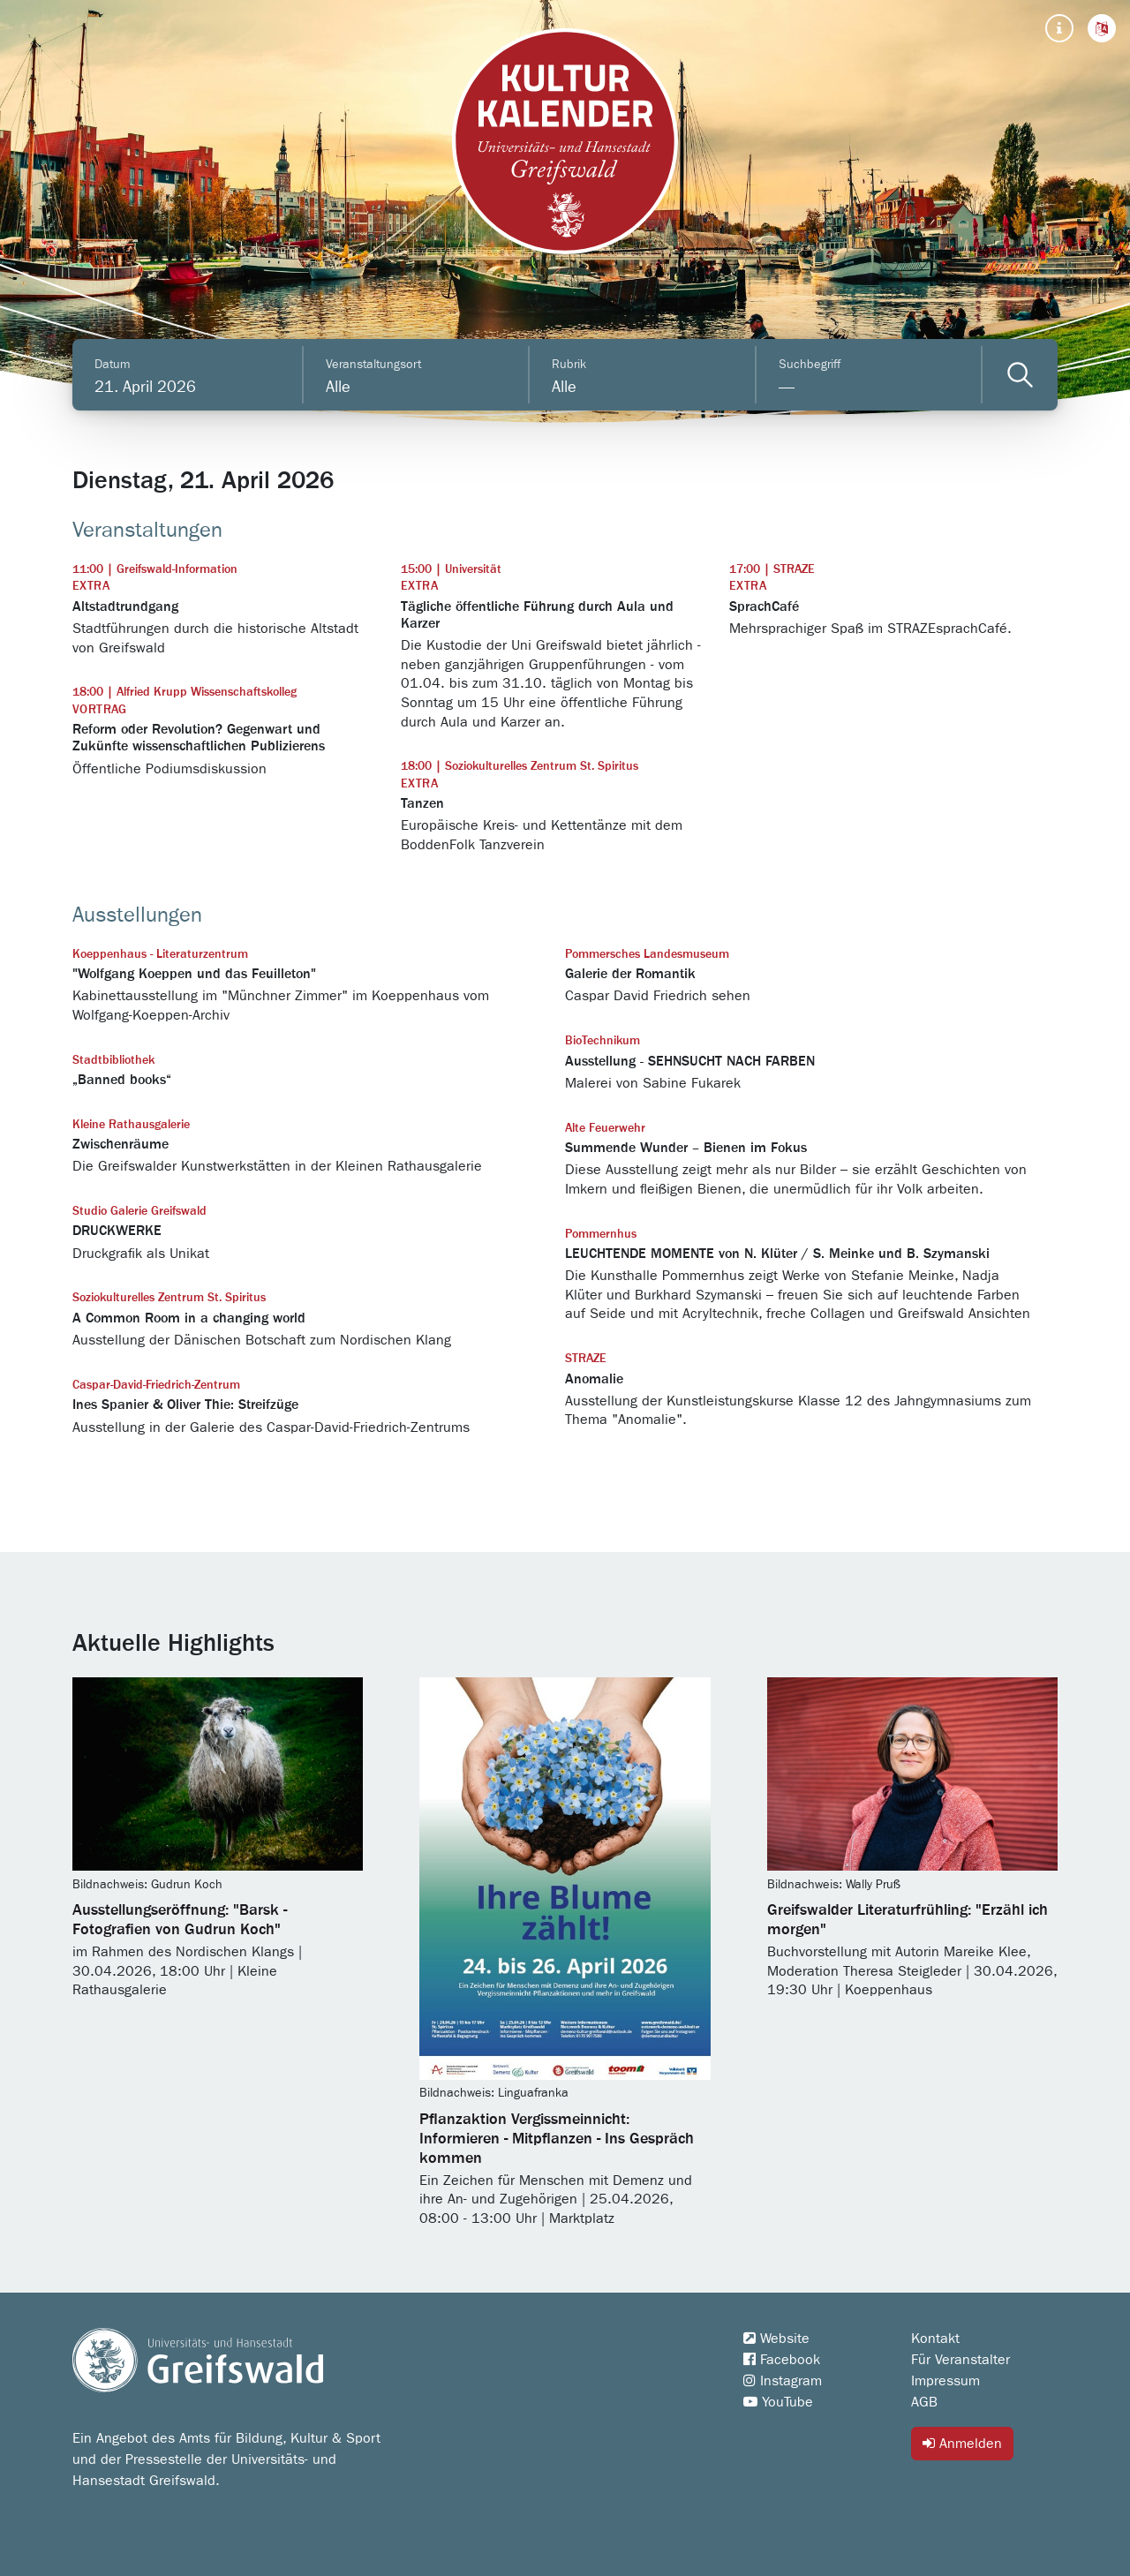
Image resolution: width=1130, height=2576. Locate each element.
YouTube (778, 2402)
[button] (1102, 28)
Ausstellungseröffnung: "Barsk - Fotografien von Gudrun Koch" (179, 1920)
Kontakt (935, 2338)
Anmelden (962, 2443)
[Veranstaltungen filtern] (1020, 374)
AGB (924, 2402)
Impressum (945, 2381)
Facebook (781, 2360)
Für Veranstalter (960, 2360)
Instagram (782, 2381)
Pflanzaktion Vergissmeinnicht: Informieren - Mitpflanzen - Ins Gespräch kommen (556, 2139)
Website (776, 2338)
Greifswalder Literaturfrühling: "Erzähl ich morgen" (907, 1920)
